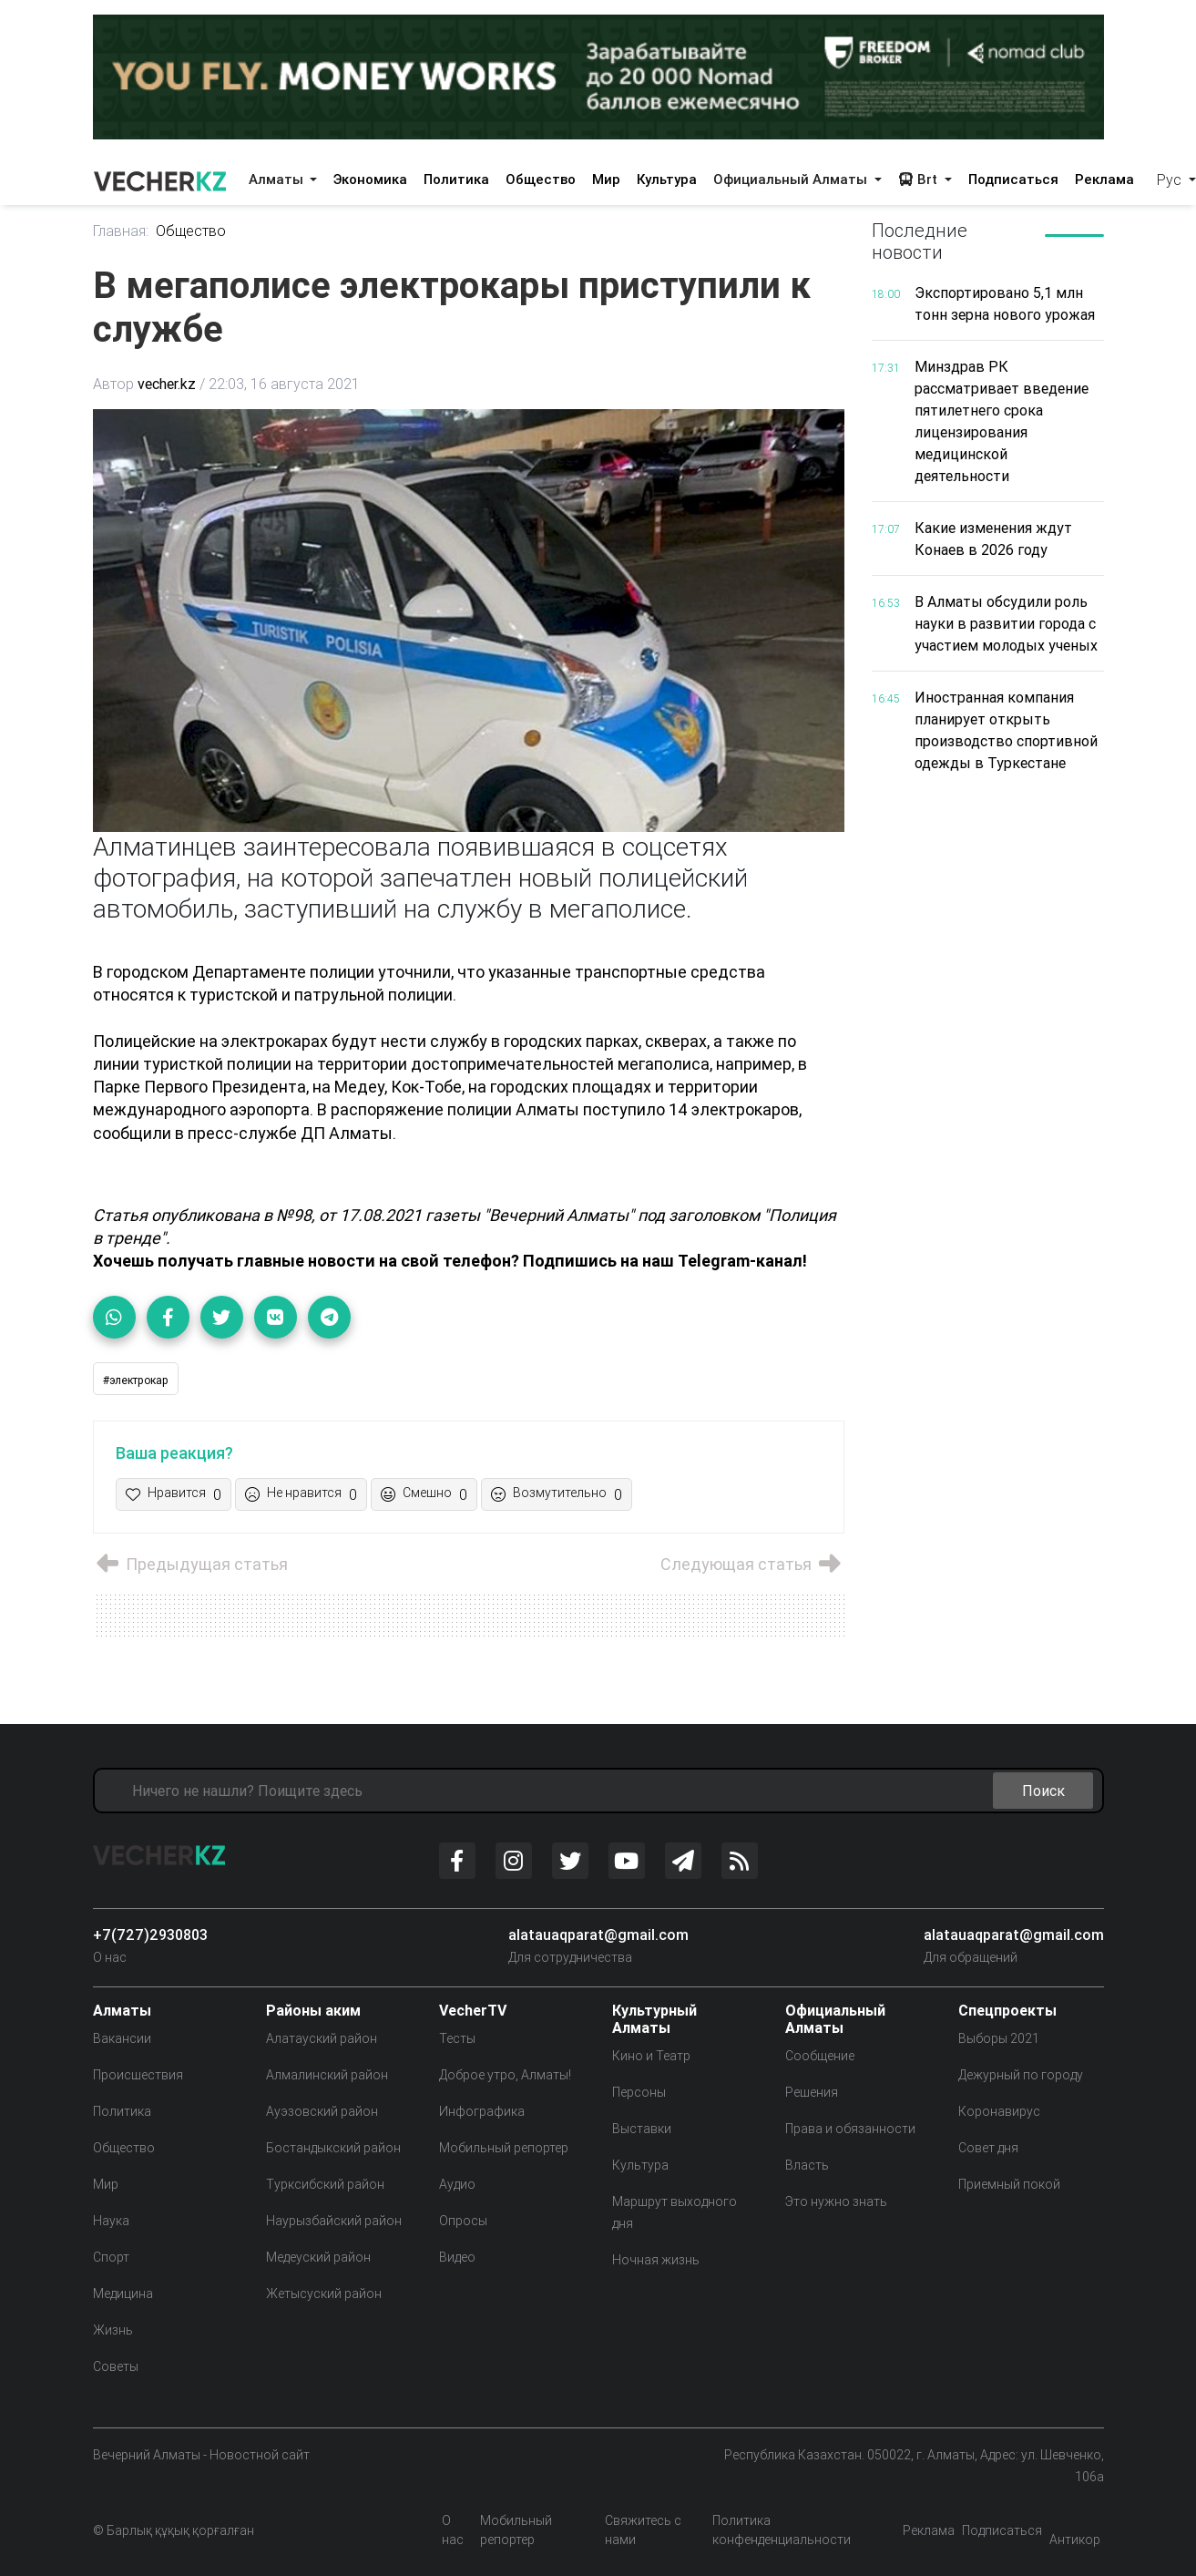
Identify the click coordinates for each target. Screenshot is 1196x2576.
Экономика (370, 179)
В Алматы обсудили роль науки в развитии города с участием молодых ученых (1006, 623)
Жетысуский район (324, 2293)
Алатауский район (321, 2038)
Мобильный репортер (503, 2148)
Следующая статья (752, 1564)
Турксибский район (325, 2184)
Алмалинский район (327, 2075)
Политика (456, 179)
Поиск (1043, 1790)
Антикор (1074, 2539)
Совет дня (988, 2148)
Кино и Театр (651, 2055)
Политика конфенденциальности (781, 2530)
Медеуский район (318, 2257)
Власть (807, 2165)
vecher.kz (167, 384)
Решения (811, 2092)
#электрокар (136, 1380)
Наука (111, 2220)
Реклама (1104, 179)
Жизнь (113, 2330)
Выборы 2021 (998, 2038)
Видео (457, 2257)
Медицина (123, 2293)
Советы (115, 2366)
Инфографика (482, 2111)
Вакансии (122, 2038)
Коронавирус (999, 2111)
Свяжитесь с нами (643, 2530)
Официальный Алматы (792, 179)
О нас (110, 1957)
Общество (541, 179)
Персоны (639, 2092)
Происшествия (138, 2075)
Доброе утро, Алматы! (505, 2075)
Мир (606, 179)
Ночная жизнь (656, 2260)
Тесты (457, 2038)
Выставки (641, 2128)
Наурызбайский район (334, 2220)
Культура (667, 179)
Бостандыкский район (333, 2148)
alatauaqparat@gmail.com (598, 1934)
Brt (919, 179)
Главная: (120, 230)
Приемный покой (1009, 2184)
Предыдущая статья (190, 1564)
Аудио (457, 2184)
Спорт (111, 2257)
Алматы (278, 179)
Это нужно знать (836, 2201)
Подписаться (1013, 179)
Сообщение (819, 2055)
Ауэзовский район (322, 2111)
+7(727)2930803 (150, 1934)
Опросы (463, 2220)
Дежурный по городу (1020, 2075)
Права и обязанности (850, 2128)
